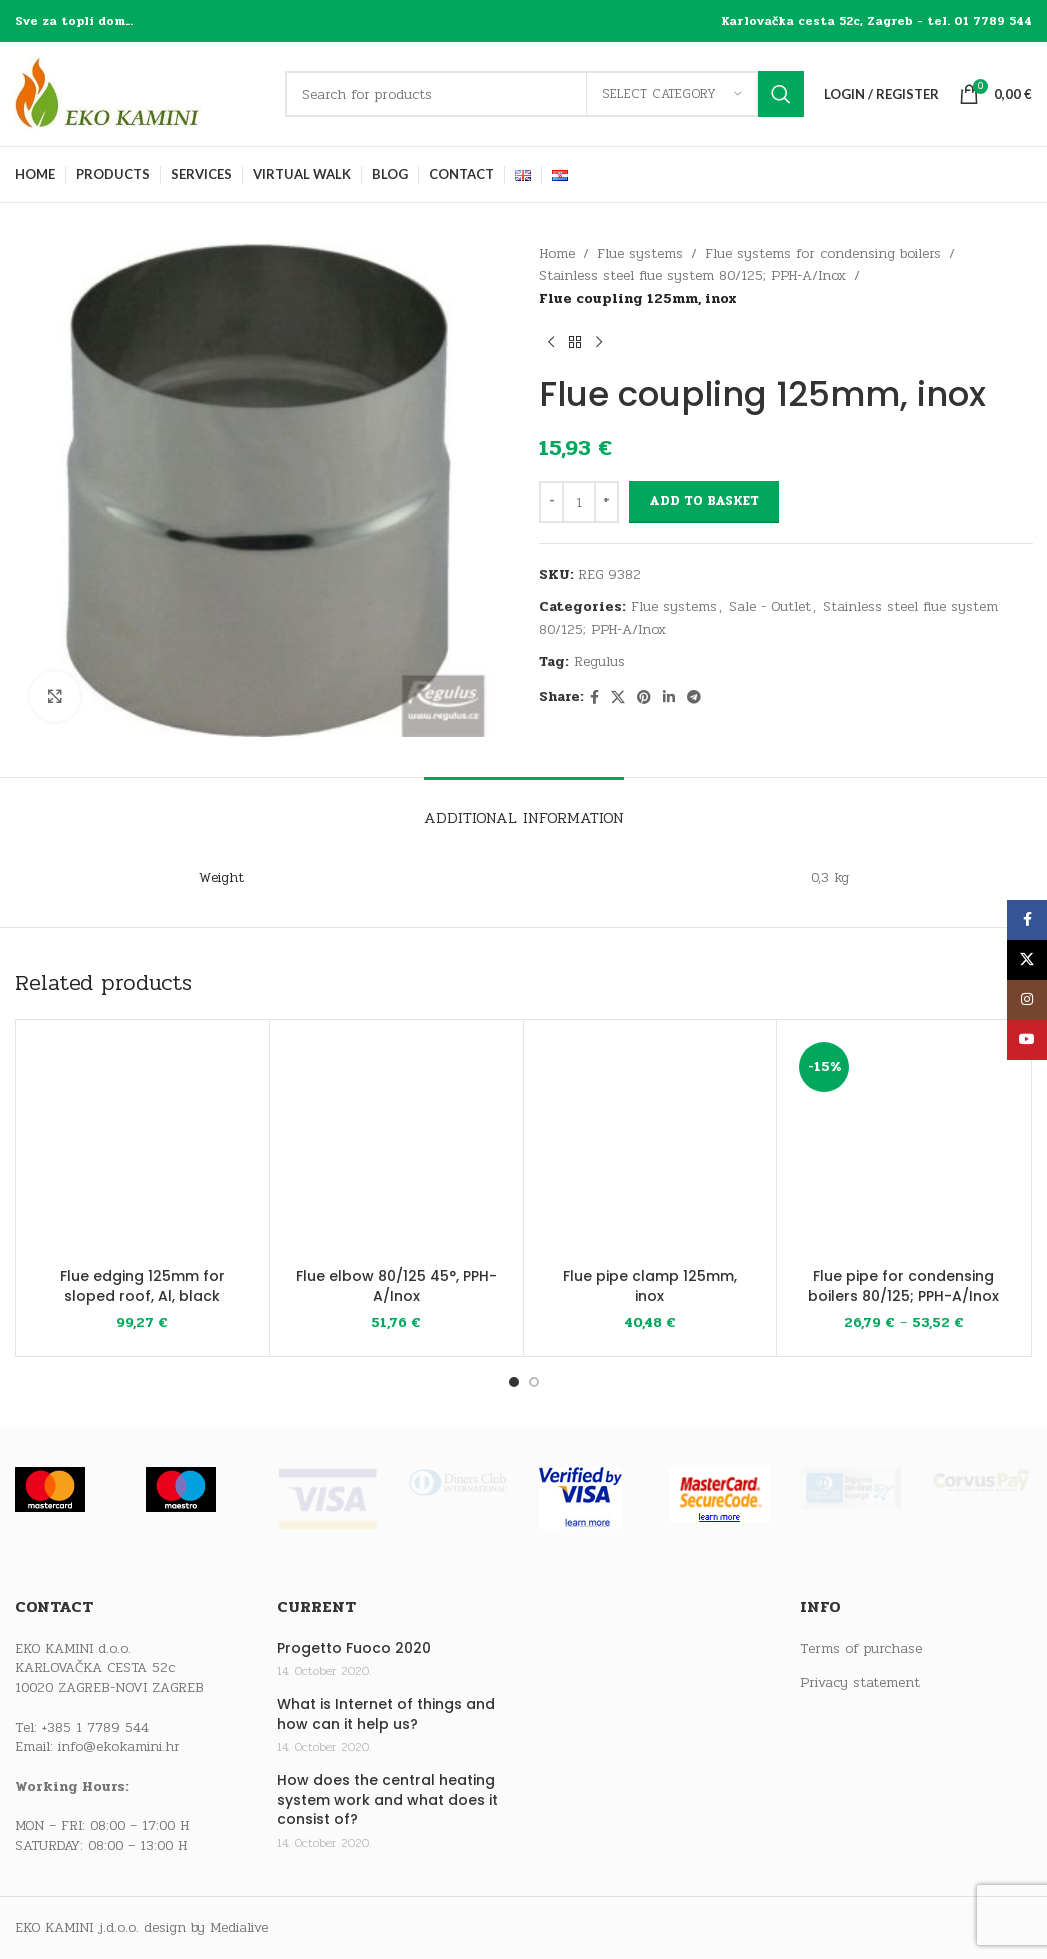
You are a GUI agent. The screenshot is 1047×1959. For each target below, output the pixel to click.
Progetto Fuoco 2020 (354, 1648)
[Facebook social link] (594, 698)
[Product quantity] (579, 502)
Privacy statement (860, 1683)
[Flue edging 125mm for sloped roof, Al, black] (142, 1146)
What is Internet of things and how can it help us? (386, 1714)
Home (557, 253)
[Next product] (599, 342)
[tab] (524, 807)
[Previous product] (551, 342)
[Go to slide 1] (514, 1382)
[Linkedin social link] (669, 698)
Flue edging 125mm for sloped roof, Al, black (142, 1286)
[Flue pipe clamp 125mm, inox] (650, 1146)
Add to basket (704, 501)
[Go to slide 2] (534, 1382)
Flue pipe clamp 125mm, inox (650, 1286)
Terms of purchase (861, 1649)
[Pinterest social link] (644, 698)
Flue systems (640, 253)
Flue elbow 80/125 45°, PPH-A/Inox (396, 1286)
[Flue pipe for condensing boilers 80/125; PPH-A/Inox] (903, 1146)
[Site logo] (140, 93)
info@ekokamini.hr (119, 1746)
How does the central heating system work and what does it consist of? (387, 1800)
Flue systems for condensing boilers (823, 253)
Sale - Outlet (770, 606)
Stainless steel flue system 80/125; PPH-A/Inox (692, 275)
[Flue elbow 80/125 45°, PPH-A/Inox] (396, 1146)
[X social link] (618, 698)
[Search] (544, 94)
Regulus (599, 661)
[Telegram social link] (694, 698)
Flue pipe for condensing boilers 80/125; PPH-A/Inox (903, 1286)
